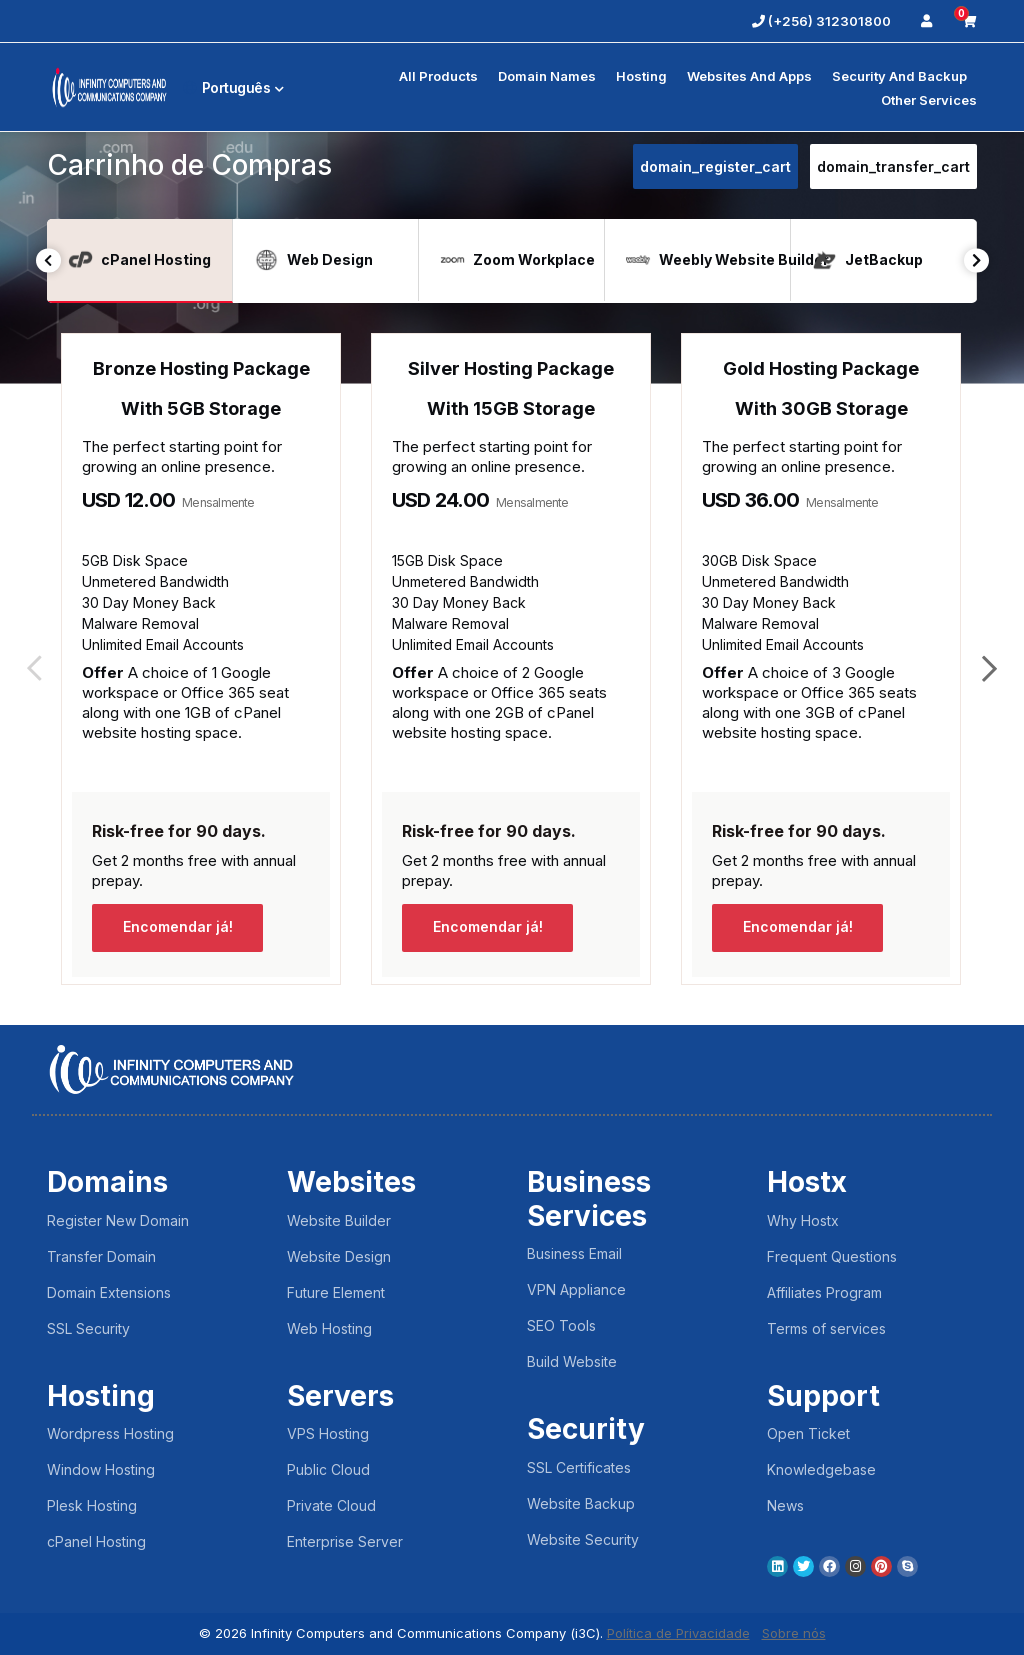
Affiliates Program (824, 1292)
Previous (48, 260)
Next (976, 260)
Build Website (572, 1361)
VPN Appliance (576, 1289)
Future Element (336, 1292)
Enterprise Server (345, 1541)
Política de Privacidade (678, 1633)
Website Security (583, 1539)
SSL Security (88, 1328)
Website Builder (339, 1220)
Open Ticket (808, 1433)
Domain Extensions (109, 1292)
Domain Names (547, 76)
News (785, 1505)
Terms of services (826, 1328)
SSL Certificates (579, 1467)
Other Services (929, 100)
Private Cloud (331, 1505)
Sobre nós (794, 1633)
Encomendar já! (178, 927)
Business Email (574, 1253)
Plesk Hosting (92, 1505)
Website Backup (581, 1503)
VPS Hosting (328, 1433)
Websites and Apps (749, 76)
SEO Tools (561, 1325)
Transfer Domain (101, 1256)
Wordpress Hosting (110, 1433)
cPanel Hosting (96, 1541)
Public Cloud (328, 1469)
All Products (438, 76)
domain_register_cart (715, 166)
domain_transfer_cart (893, 166)
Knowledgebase (821, 1469)
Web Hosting (329, 1328)
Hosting (641, 76)
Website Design (339, 1256)
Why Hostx (803, 1220)
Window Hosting (101, 1469)
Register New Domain (118, 1220)
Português (233, 87)
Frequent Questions (832, 1256)
